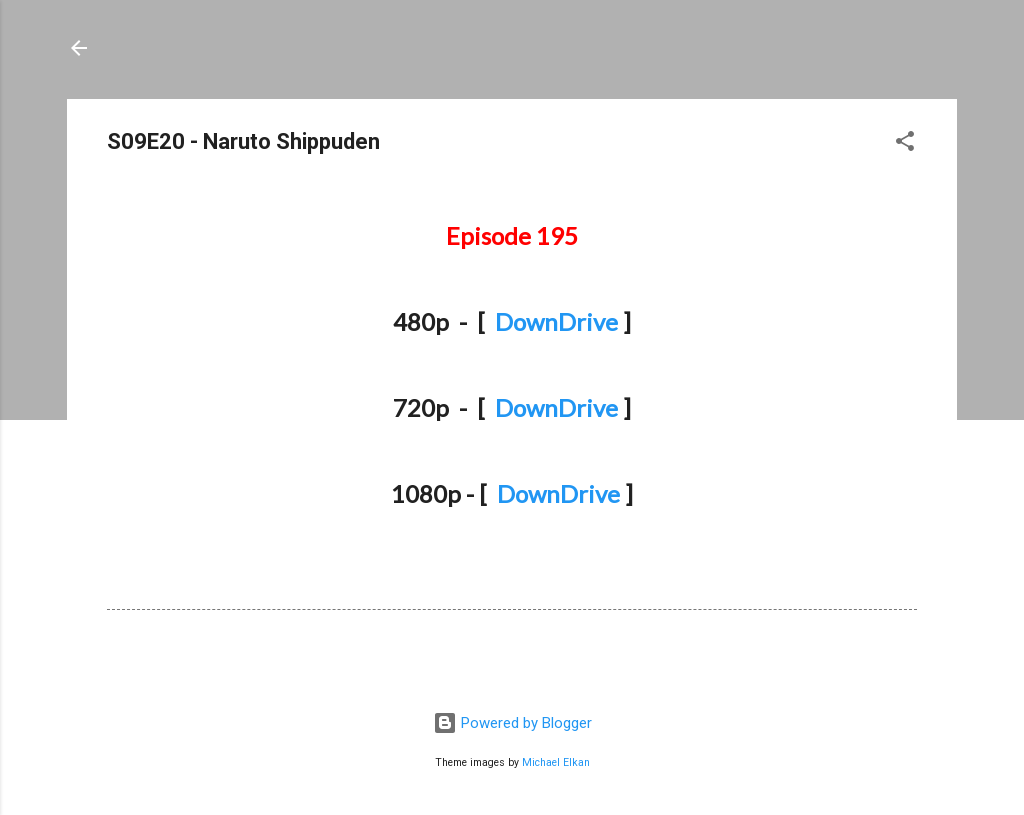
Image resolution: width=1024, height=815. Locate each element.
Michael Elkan (556, 762)
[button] (905, 144)
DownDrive (556, 321)
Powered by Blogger (512, 723)
